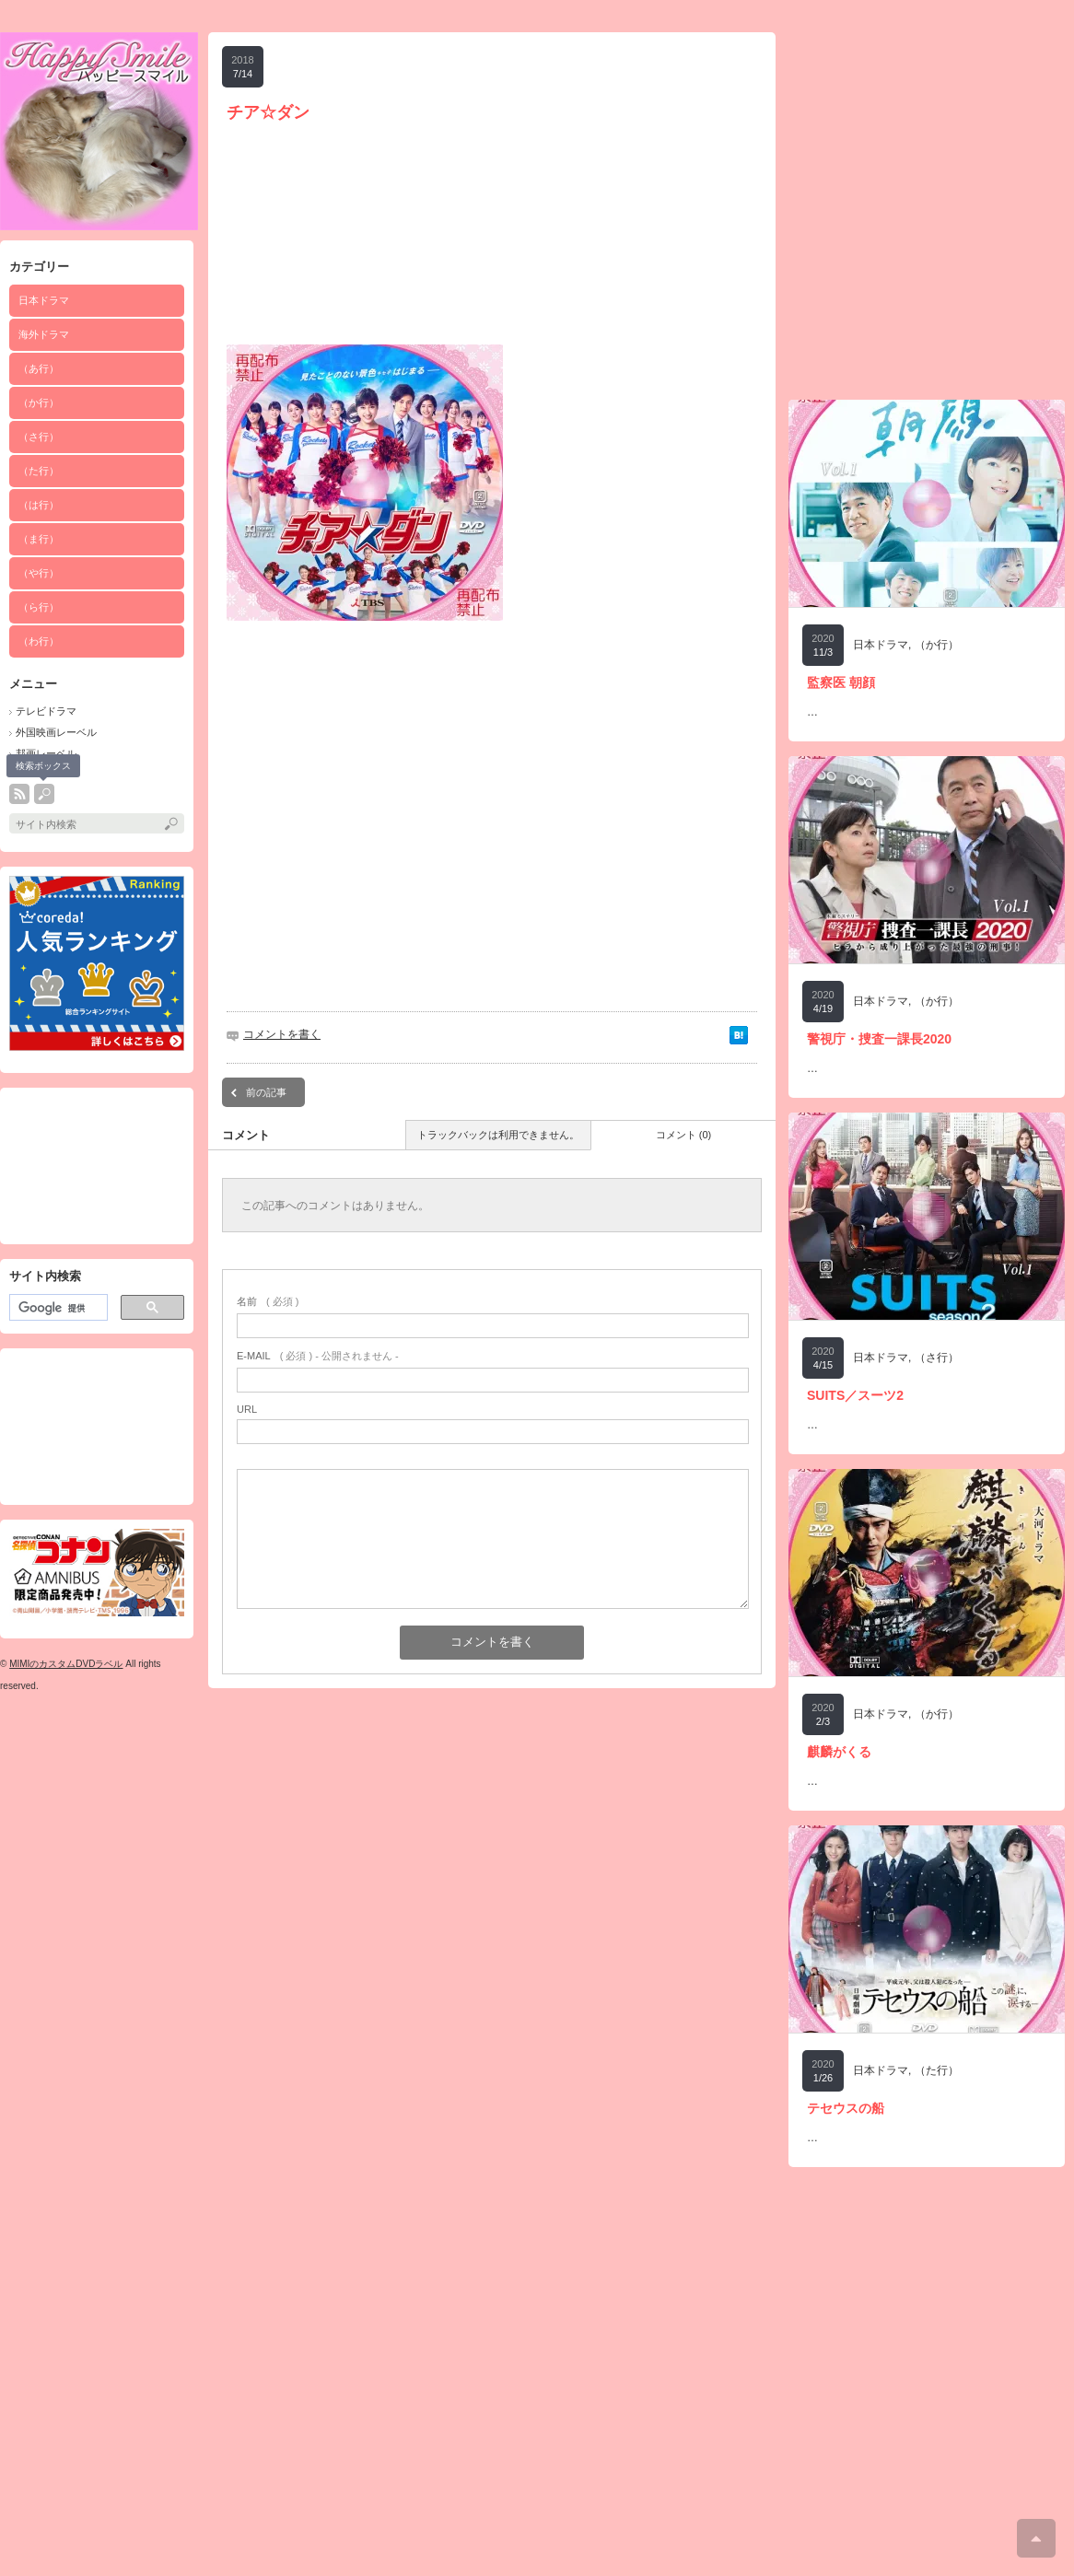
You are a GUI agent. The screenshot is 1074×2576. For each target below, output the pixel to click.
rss (19, 794)
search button (44, 794)
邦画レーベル (46, 753)
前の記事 (266, 1092)
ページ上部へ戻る (1036, 2538)
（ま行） (38, 538)
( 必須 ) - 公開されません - (318, 1355)
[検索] (56, 1308)
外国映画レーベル (56, 732)
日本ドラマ (880, 644)
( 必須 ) (267, 1301)
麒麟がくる (839, 1751)
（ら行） (38, 606)
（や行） (38, 572)
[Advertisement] (96, 1166)
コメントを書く (282, 1034)
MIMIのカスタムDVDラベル (66, 1664)
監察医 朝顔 (841, 682)
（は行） (38, 504)
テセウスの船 (845, 2108)
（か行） (38, 402)
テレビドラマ (46, 711)
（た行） (38, 470)
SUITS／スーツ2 (855, 1395)
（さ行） (38, 436)
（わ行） (38, 641)
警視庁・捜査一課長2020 (879, 1039)
